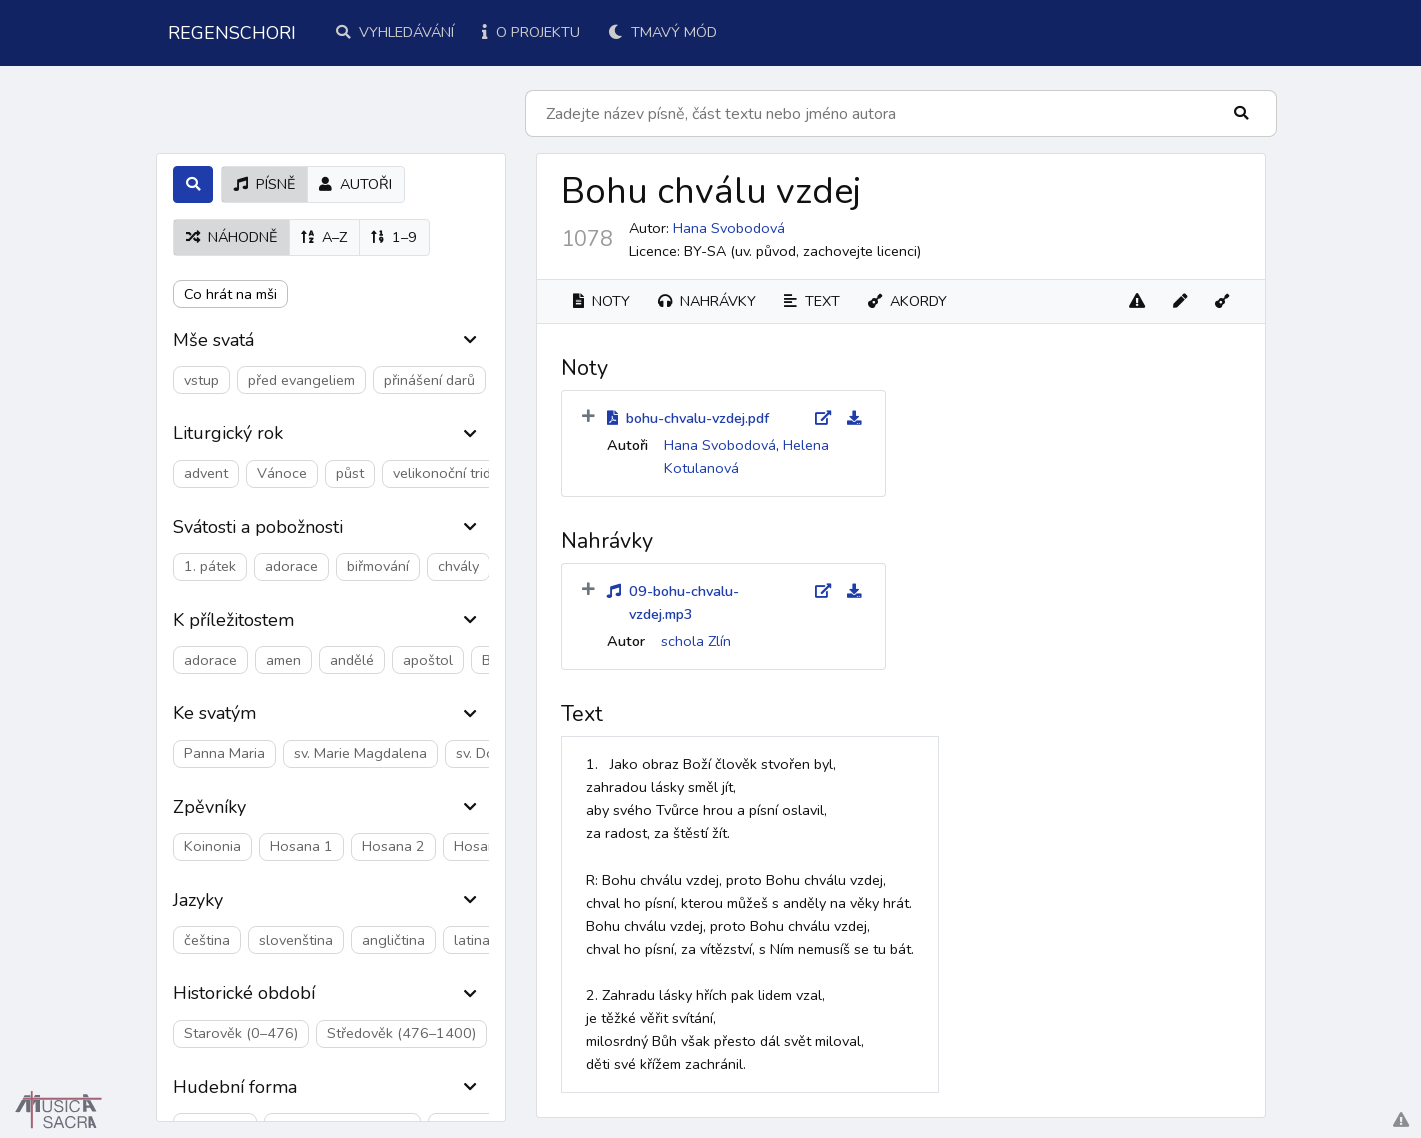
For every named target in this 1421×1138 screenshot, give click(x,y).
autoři (355, 184)
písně (264, 184)
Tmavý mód (662, 32)
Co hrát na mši (230, 294)
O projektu (531, 32)
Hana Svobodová (729, 228)
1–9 (394, 237)
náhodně (231, 237)
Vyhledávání (395, 32)
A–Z (324, 237)
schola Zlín (696, 641)
